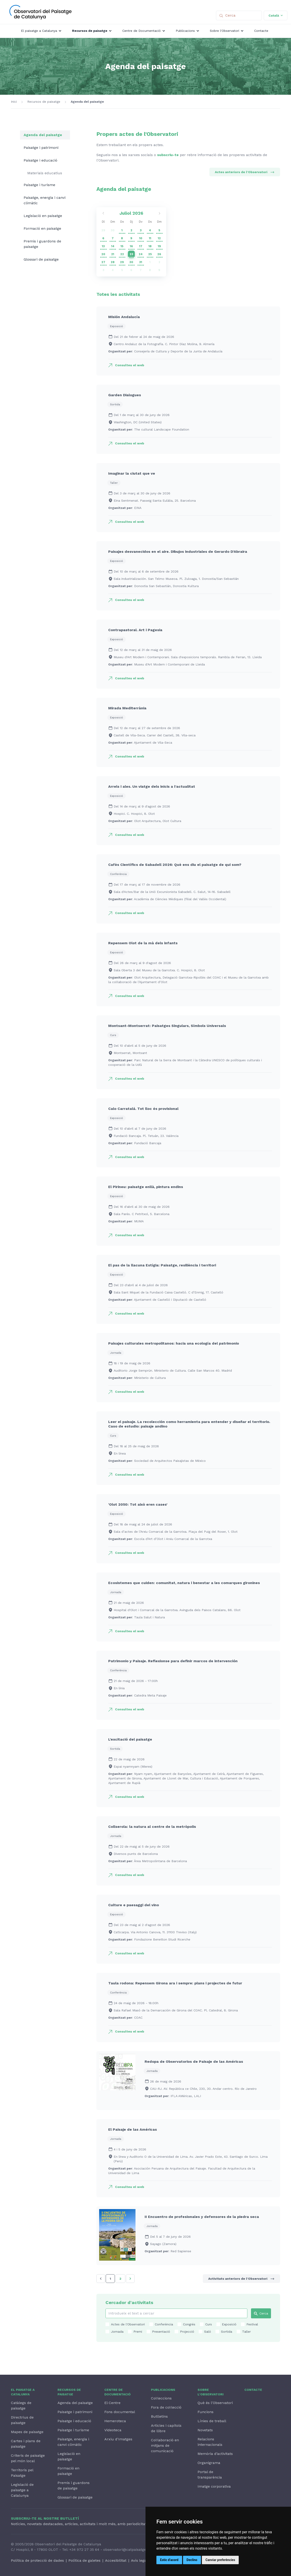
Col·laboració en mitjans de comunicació (165, 2445)
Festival (252, 2324)
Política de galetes (84, 2560)
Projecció (187, 2331)
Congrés (189, 2324)
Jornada (117, 2331)
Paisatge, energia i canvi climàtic (44, 200)
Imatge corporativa (214, 2486)
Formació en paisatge (42, 228)
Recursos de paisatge (43, 101)
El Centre (112, 2403)
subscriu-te (168, 155)
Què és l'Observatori (215, 2403)
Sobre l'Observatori (210, 2392)
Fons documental (119, 2412)
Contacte (253, 2390)
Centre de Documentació (117, 2392)
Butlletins (159, 2416)
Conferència (164, 2324)
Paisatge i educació (40, 160)
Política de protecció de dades (37, 2560)
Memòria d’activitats (215, 2453)
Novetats (205, 2430)
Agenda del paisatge (87, 101)
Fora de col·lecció (166, 2407)
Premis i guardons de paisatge (42, 244)
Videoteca (112, 2430)
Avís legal (139, 2560)
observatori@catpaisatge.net (128, 2549)
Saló (207, 2331)
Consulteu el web (129, 365)
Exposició (229, 2324)
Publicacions (163, 2390)
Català (275, 15)
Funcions (205, 2412)
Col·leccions (161, 2398)
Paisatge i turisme (39, 185)
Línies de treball (212, 2421)
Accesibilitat (115, 2560)
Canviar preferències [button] (220, 2560)
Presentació (161, 2331)
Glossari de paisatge (41, 259)
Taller (246, 2331)
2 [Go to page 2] (120, 2278)
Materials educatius (44, 173)
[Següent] (130, 2278)
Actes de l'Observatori (128, 2324)
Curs (208, 2324)
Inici (14, 101)
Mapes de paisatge (27, 2432)
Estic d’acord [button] (169, 2560)
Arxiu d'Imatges (118, 2439)
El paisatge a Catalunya (23, 2392)
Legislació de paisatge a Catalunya (22, 2490)
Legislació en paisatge (43, 216)
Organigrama (209, 2463)
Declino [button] (192, 2560)
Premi (137, 2331)
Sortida (226, 2331)
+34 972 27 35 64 (84, 2549)
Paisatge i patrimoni (41, 147)
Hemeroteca (115, 2421)
